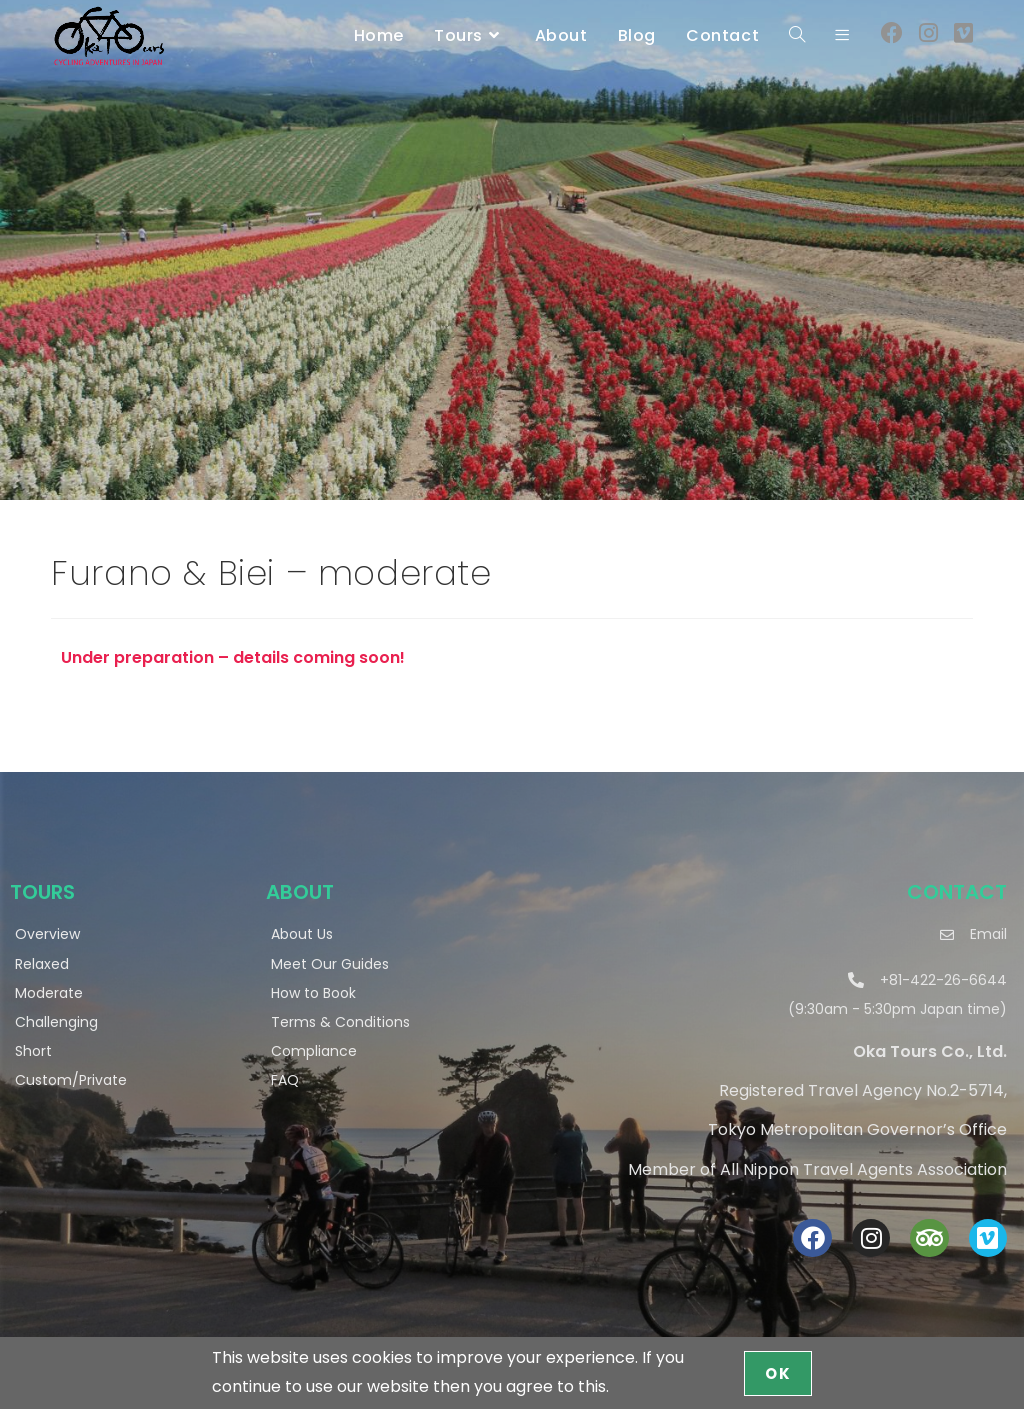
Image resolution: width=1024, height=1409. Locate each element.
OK (778, 1373)
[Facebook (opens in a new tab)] (892, 33)
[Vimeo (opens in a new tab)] (963, 33)
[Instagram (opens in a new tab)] (928, 33)
